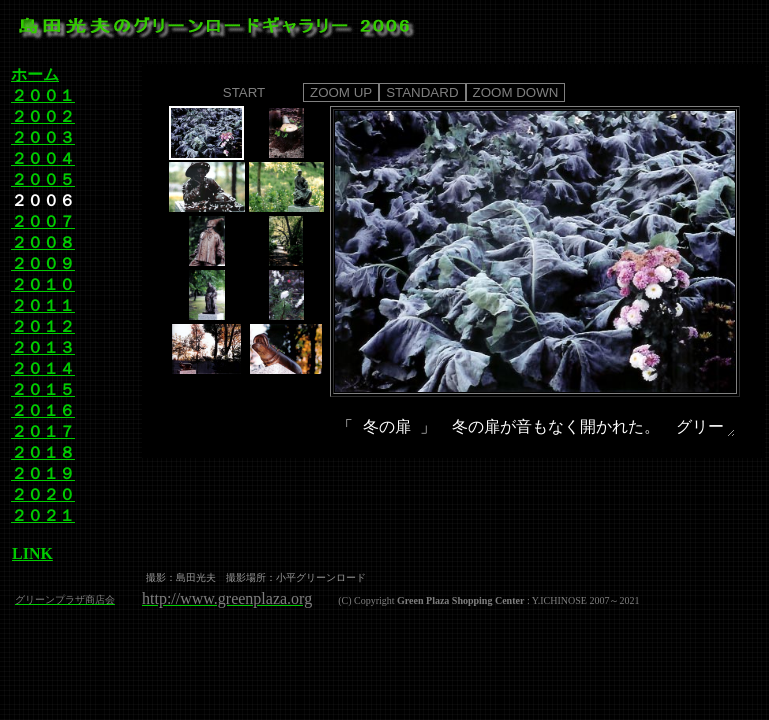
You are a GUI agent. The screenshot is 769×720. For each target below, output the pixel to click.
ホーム (35, 74)
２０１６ (43, 410)
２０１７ (43, 431)
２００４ (43, 158)
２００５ (43, 179)
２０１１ (43, 305)
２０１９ (43, 473)
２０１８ (43, 452)
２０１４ (43, 368)
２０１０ (43, 284)
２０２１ (43, 515)
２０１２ (43, 326)
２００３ (43, 137)
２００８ (43, 242)
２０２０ (43, 494)
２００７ (43, 221)
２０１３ (43, 347)
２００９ (43, 263)
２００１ (43, 95)
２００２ (43, 116)
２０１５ (43, 389)
